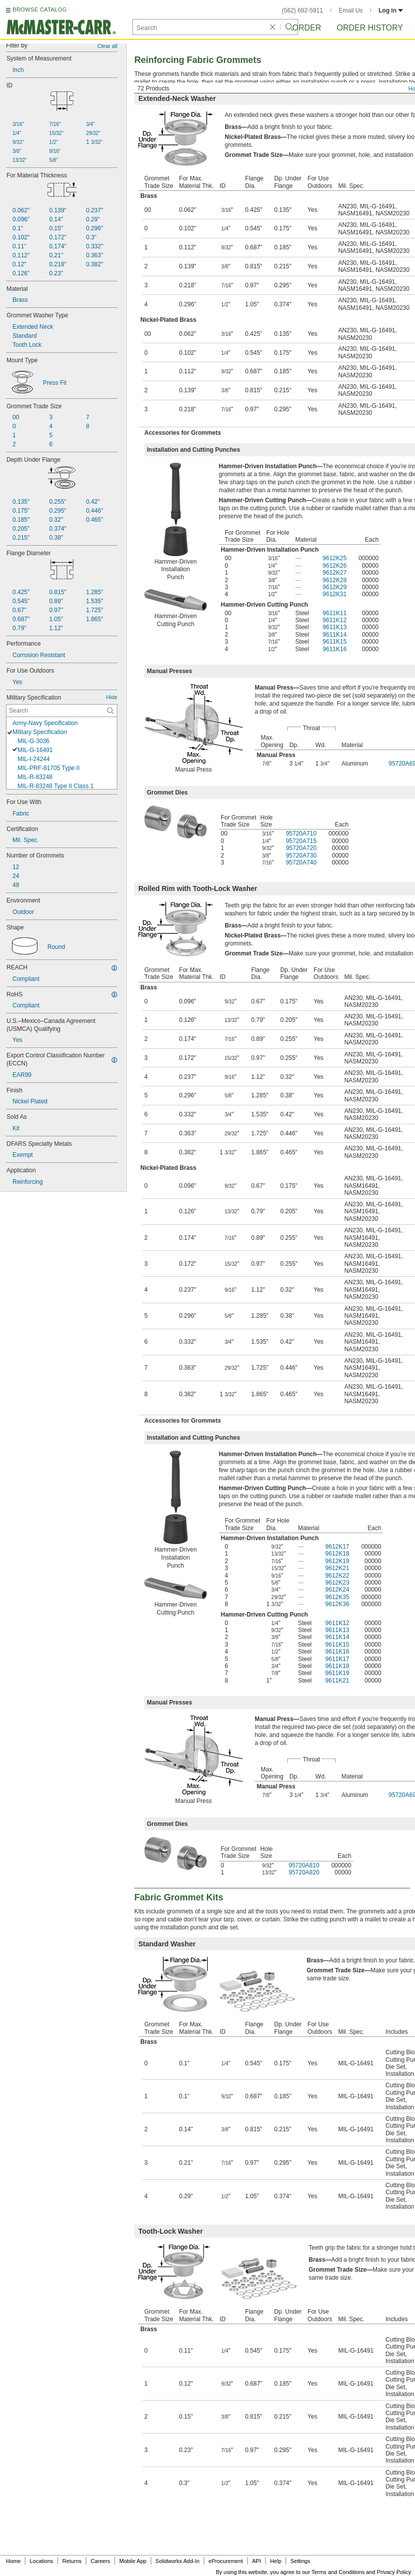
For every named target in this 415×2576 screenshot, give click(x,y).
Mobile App (132, 2561)
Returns (72, 2561)
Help (276, 2561)
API (256, 2561)
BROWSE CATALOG (39, 9)
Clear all (107, 46)
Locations (41, 2561)
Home (13, 2561)
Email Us (351, 10)
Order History (370, 27)
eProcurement (226, 2561)
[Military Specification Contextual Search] (61, 710)
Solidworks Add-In (177, 2561)
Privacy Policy (394, 2572)
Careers (100, 2561)
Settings (300, 2561)
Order (306, 27)
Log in (391, 10)
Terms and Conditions (338, 2572)
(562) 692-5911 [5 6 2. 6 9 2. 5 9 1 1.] (302, 10)
